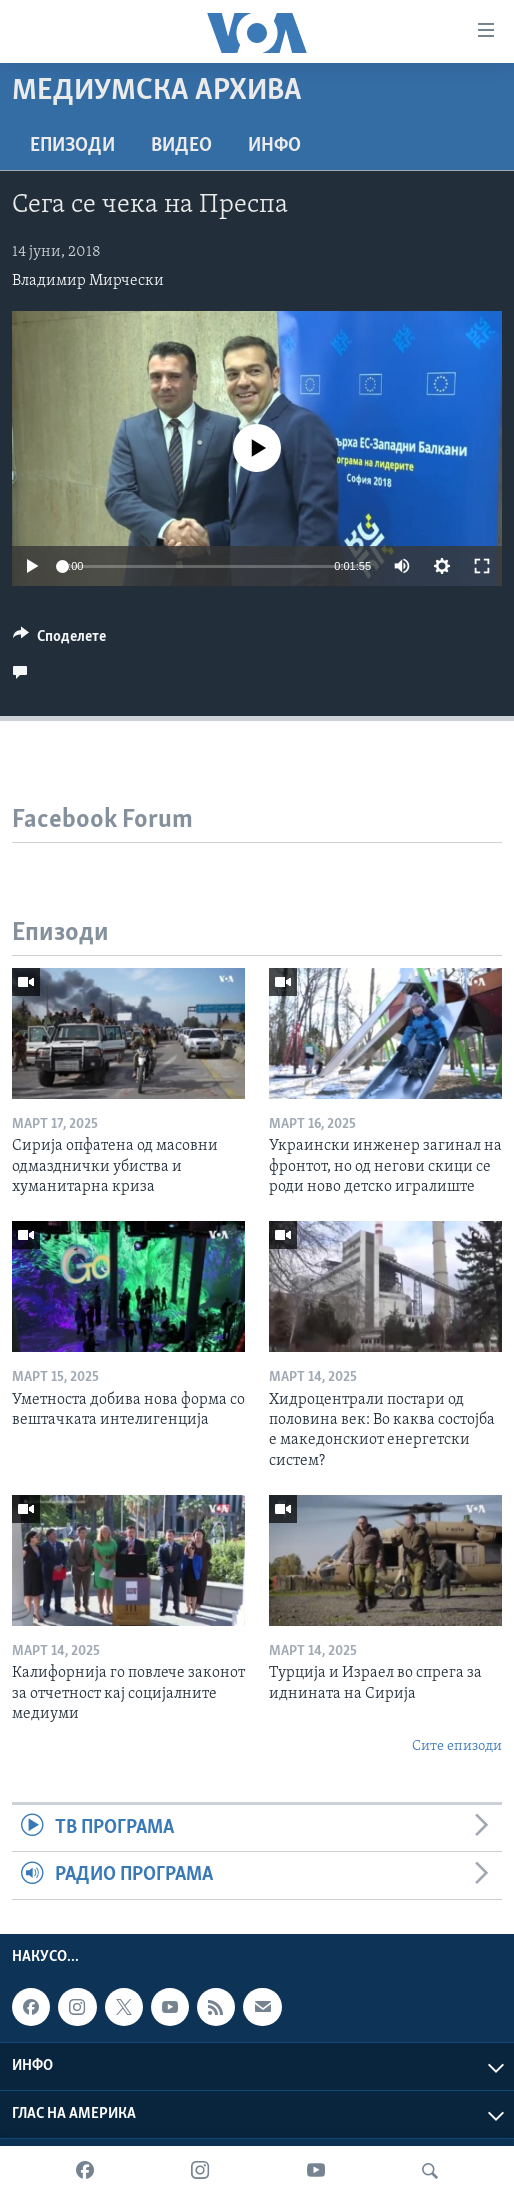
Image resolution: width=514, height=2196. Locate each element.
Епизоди (72, 146)
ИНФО (274, 146)
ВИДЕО (181, 146)
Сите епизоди (457, 1746)
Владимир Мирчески (88, 281)
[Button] (59, 641)
